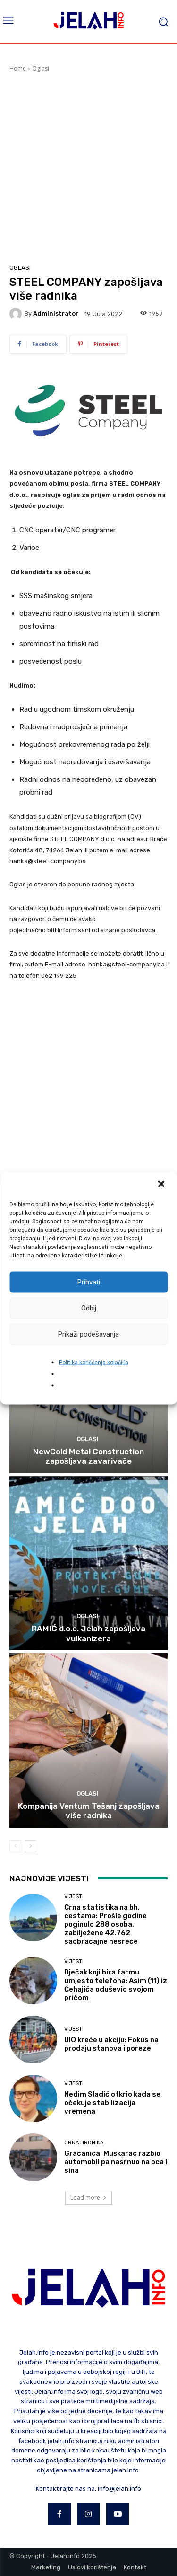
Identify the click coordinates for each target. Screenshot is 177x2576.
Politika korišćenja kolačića (93, 1362)
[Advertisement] (88, 166)
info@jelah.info (119, 2488)
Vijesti (74, 1896)
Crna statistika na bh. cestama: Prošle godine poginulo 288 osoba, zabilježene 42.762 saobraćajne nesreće (105, 1924)
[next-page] (30, 1846)
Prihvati (88, 1282)
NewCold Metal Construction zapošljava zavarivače (88, 1456)
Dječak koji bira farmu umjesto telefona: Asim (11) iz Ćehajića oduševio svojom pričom (115, 1985)
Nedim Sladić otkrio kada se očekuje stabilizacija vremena (112, 2103)
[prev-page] (15, 1846)
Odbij (88, 1308)
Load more (88, 2198)
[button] (162, 1184)
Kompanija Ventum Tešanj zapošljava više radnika (89, 1810)
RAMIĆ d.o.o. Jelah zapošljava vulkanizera (88, 1633)
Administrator (55, 313)
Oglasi (40, 68)
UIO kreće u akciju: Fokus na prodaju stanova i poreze (111, 2044)
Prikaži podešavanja (88, 1334)
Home (17, 68)
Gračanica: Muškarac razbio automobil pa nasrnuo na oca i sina (115, 2162)
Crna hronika (83, 2142)
